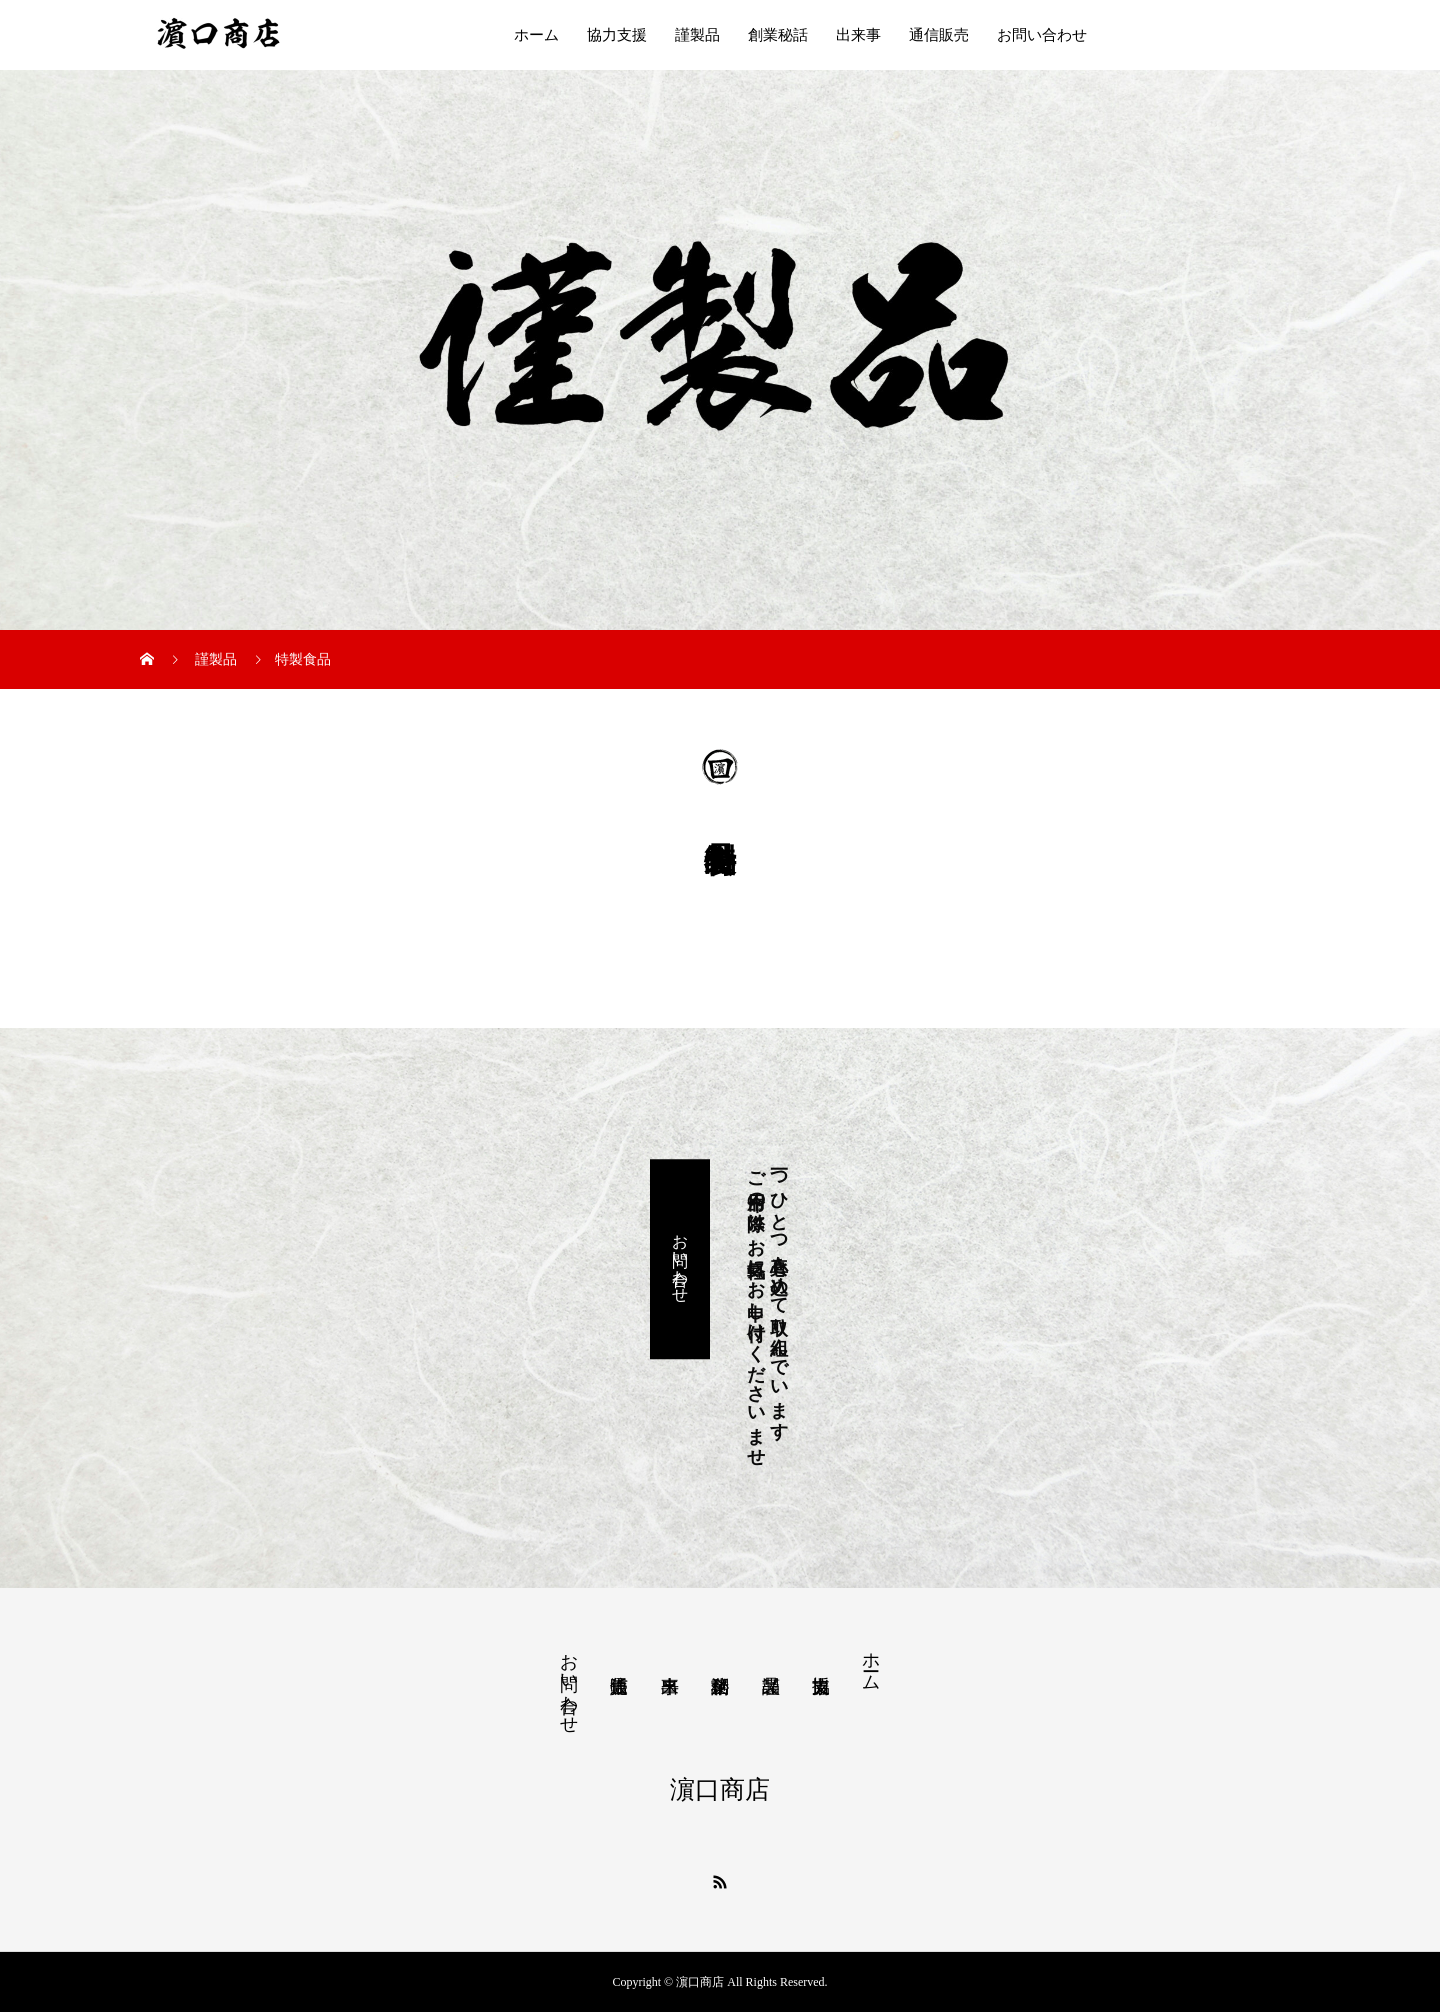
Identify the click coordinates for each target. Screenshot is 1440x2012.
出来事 (858, 35)
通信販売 (939, 35)
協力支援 (617, 35)
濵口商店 (720, 1789)
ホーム (536, 35)
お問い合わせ (1042, 35)
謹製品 (697, 35)
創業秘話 (778, 35)
